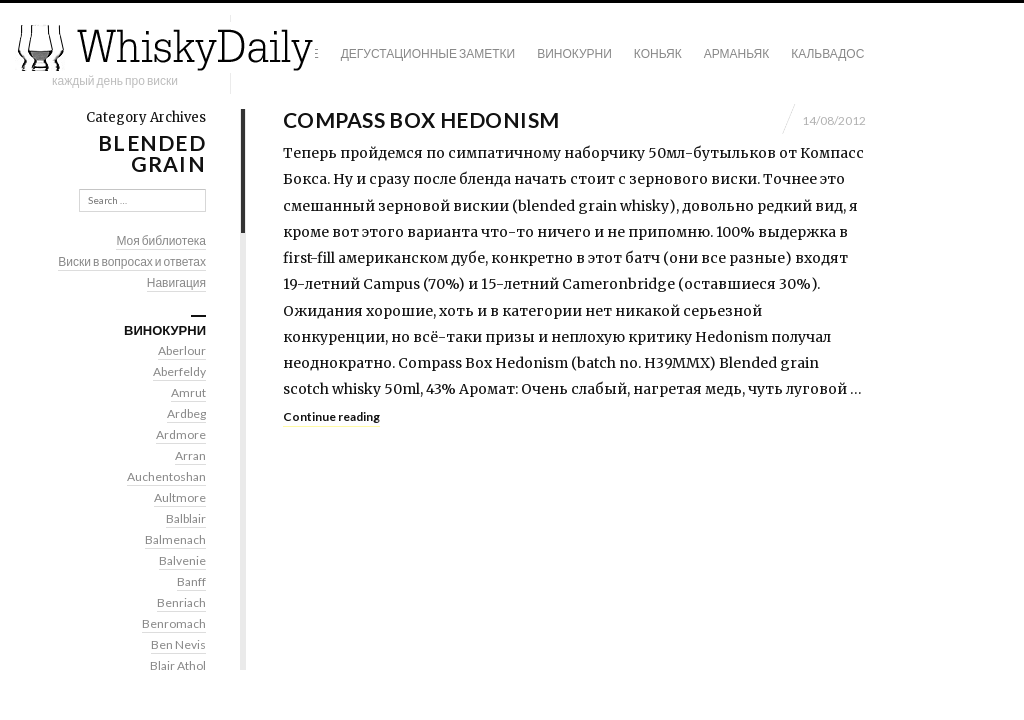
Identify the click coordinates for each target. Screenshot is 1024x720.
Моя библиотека (161, 240)
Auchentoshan (166, 476)
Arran (190, 455)
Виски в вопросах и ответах (132, 261)
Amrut (188, 392)
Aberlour (182, 350)
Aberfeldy (179, 371)
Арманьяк (737, 53)
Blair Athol (178, 665)
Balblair (186, 518)
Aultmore (180, 497)
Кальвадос (827, 53)
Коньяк (658, 53)
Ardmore (181, 434)
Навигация (176, 282)
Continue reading (331, 416)
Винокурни (574, 53)
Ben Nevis (178, 644)
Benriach (181, 602)
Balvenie (182, 560)
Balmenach (175, 539)
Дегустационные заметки (428, 53)
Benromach (174, 623)
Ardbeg (186, 413)
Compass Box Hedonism (421, 119)
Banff (191, 581)
